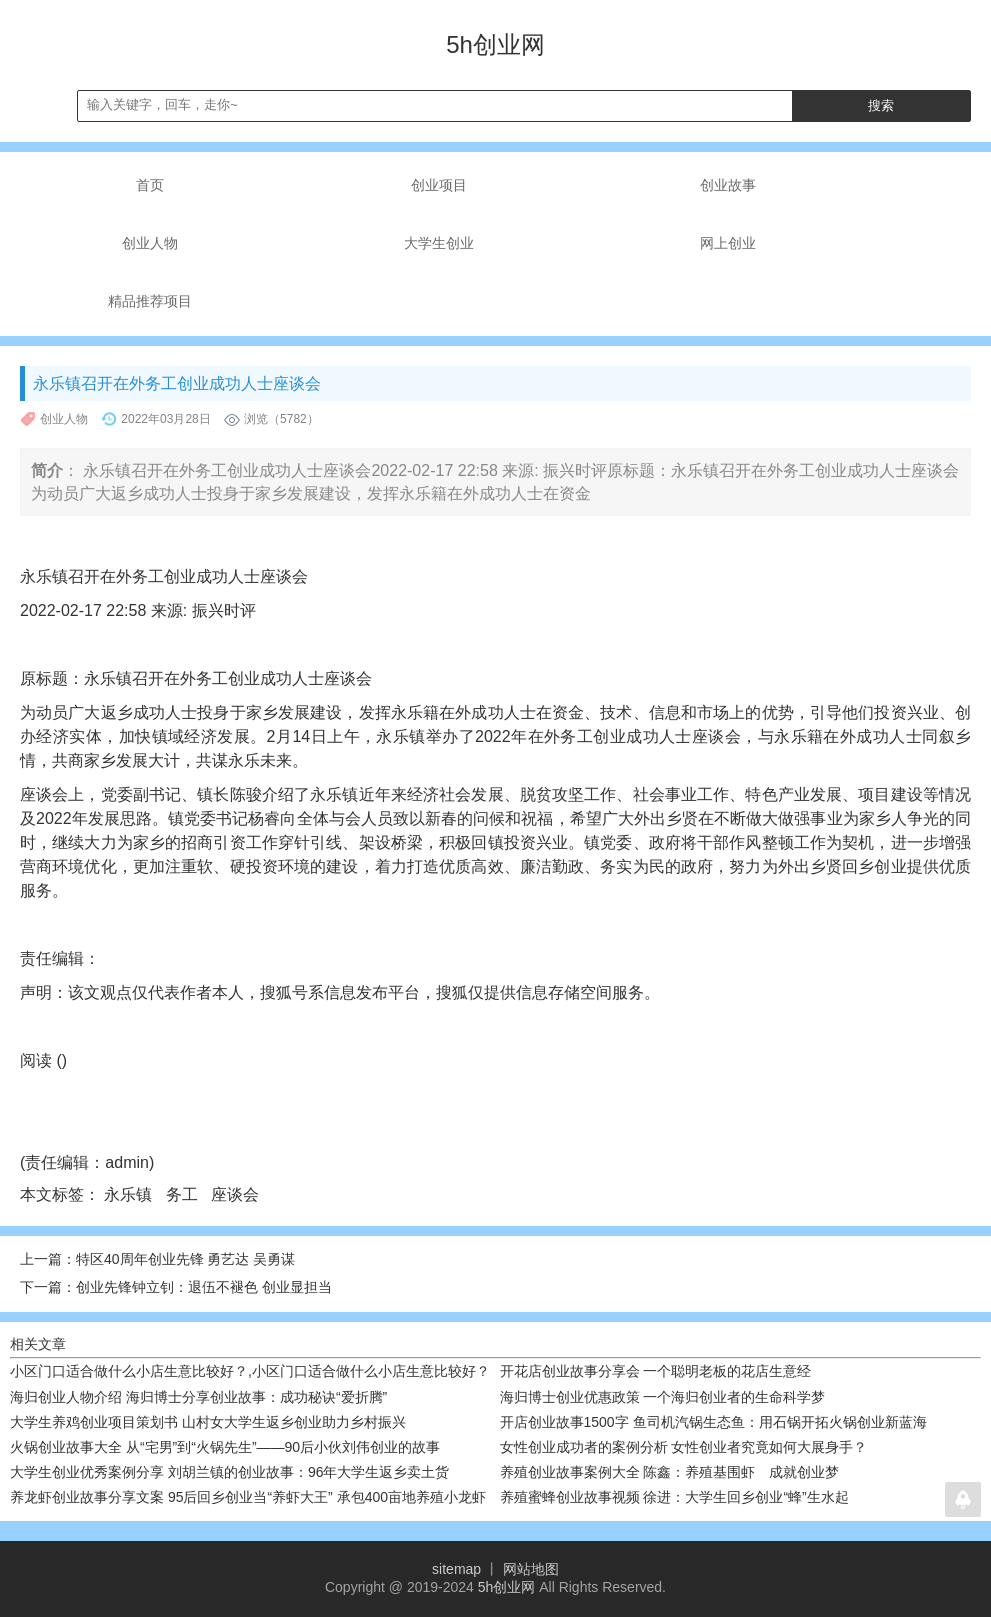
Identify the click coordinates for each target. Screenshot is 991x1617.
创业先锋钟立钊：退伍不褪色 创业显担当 (204, 1287)
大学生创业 (439, 243)
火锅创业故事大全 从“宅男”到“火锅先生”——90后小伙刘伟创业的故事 (225, 1447)
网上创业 (728, 243)
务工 (184, 1194)
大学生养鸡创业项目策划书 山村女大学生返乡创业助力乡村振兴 (208, 1422)
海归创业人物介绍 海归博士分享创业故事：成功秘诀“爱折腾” (198, 1397)
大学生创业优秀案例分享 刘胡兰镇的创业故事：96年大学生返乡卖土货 (229, 1472)
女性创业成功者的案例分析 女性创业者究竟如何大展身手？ (684, 1447)
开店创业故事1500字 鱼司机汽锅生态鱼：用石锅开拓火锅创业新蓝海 (713, 1422)
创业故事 (728, 185)
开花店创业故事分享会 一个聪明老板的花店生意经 (656, 1371)
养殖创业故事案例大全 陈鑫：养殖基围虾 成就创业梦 (670, 1472)
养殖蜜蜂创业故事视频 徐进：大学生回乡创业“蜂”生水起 (674, 1497)
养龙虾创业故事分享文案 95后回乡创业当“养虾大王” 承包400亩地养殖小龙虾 (248, 1497)
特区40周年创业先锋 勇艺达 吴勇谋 (185, 1259)
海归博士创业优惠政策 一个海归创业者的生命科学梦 (663, 1397)
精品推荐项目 (150, 301)
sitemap (456, 1569)
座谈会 (237, 1194)
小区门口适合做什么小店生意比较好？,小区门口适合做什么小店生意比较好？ (250, 1371)
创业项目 (439, 185)
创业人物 (150, 243)
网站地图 (531, 1569)
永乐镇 (130, 1194)
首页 (150, 185)
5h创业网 (507, 1587)
